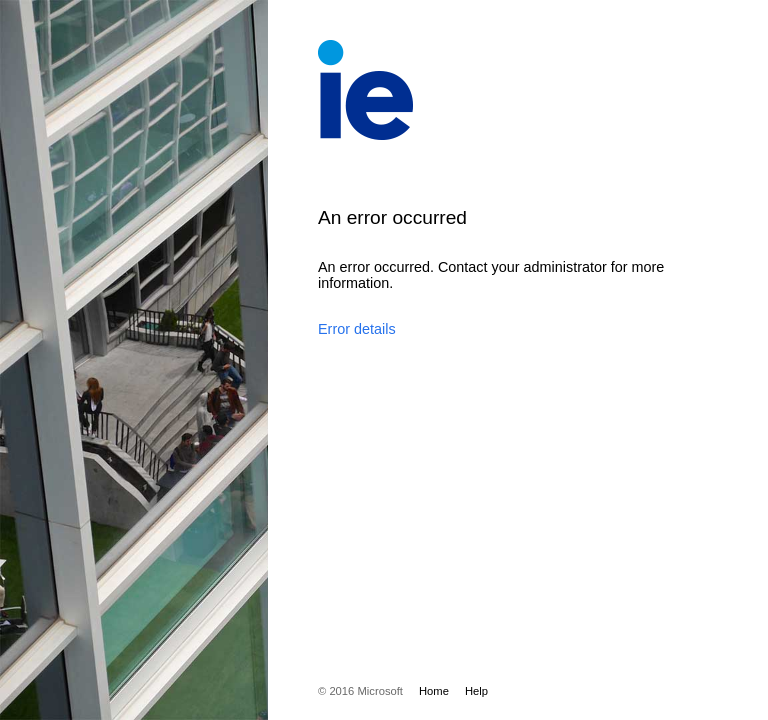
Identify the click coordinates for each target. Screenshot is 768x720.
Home (434, 691)
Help (476, 691)
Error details (357, 329)
